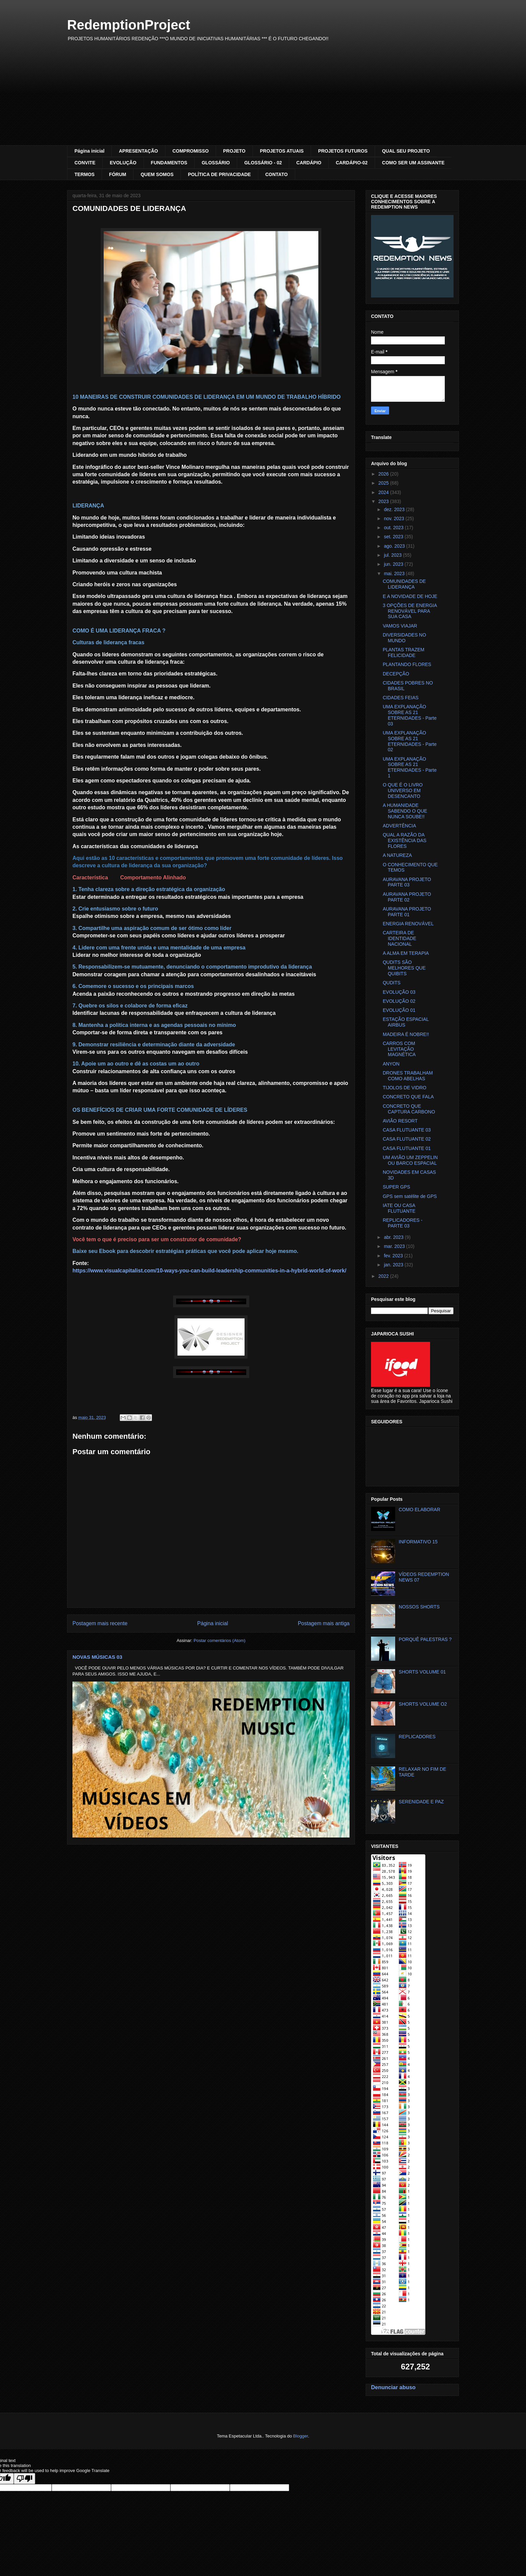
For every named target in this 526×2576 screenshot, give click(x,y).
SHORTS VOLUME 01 (422, 1672)
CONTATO (276, 174)
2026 (384, 474)
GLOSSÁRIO (216, 162)
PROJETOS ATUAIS (282, 151)
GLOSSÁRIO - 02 (263, 162)
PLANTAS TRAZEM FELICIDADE (403, 652)
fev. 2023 (394, 1255)
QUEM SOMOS (157, 174)
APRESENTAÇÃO (138, 151)
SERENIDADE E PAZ (421, 1801)
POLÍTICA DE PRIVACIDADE (219, 174)
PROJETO (234, 151)
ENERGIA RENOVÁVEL (408, 923)
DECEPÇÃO (396, 673)
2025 (384, 483)
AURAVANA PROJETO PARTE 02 (407, 896)
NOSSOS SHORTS (419, 1606)
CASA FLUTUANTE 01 (407, 1148)
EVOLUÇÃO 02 (399, 1001)
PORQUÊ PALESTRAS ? (425, 1639)
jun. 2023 (394, 564)
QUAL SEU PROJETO (406, 151)
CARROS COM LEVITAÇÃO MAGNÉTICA (399, 1049)
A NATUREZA (397, 855)
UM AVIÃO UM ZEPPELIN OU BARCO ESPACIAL (410, 1160)
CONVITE (84, 162)
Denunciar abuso (393, 2387)
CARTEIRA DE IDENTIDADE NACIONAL (399, 938)
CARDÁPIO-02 (352, 162)
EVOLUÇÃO (123, 162)
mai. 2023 (395, 573)
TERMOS (84, 174)
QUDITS (392, 982)
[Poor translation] (24, 2478)
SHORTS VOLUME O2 (423, 1704)
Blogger (300, 2435)
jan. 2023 (394, 1264)
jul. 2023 (393, 555)
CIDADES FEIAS (401, 697)
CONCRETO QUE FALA (408, 1096)
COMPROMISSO (190, 151)
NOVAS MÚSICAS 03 (97, 1657)
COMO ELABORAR (419, 1509)
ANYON (391, 1063)
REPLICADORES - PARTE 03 (402, 1222)
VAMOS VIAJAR (400, 625)
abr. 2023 (394, 1237)
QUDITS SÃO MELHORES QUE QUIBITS (404, 968)
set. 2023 (394, 536)
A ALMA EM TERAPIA (406, 953)
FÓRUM (117, 174)
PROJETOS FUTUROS (343, 151)
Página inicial (89, 151)
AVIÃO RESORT (400, 1120)
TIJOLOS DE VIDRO (404, 1087)
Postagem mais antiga (324, 1623)
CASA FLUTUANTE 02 (407, 1139)
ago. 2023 (395, 546)
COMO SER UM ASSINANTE (413, 162)
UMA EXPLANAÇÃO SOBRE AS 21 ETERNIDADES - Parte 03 (409, 715)
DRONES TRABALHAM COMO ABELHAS (408, 1075)
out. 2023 (394, 527)
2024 (384, 492)
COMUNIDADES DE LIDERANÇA (404, 584)
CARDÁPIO (308, 162)
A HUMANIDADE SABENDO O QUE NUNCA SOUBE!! (405, 811)
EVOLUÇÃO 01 (399, 1010)
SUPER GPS (396, 1187)
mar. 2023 (395, 1246)
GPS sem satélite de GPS (410, 1196)
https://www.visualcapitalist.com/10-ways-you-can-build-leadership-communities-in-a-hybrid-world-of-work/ (209, 1270)
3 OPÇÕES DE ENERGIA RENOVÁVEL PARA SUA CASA (410, 611)
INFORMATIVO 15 (418, 1541)
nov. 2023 (394, 518)
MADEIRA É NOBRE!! (406, 1034)
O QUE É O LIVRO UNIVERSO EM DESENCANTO (403, 790)
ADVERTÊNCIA (399, 825)
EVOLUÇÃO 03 (399, 992)
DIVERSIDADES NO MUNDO (404, 637)
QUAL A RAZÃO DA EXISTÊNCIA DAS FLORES (404, 840)
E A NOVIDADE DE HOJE (410, 596)
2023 (384, 501)
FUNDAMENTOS (169, 162)
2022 (384, 1276)
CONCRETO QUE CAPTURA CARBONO (409, 1108)
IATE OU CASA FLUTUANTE (399, 1208)
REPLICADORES (417, 1736)
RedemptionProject (128, 24)
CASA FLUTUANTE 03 (407, 1130)
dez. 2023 (395, 509)
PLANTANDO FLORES (407, 664)
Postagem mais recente (99, 1623)
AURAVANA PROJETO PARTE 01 (407, 911)
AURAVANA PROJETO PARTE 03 (407, 882)
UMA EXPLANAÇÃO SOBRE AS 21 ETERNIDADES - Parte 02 (409, 741)
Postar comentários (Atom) (220, 1640)
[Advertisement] (263, 95)
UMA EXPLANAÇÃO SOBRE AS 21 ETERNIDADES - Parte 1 (409, 767)
